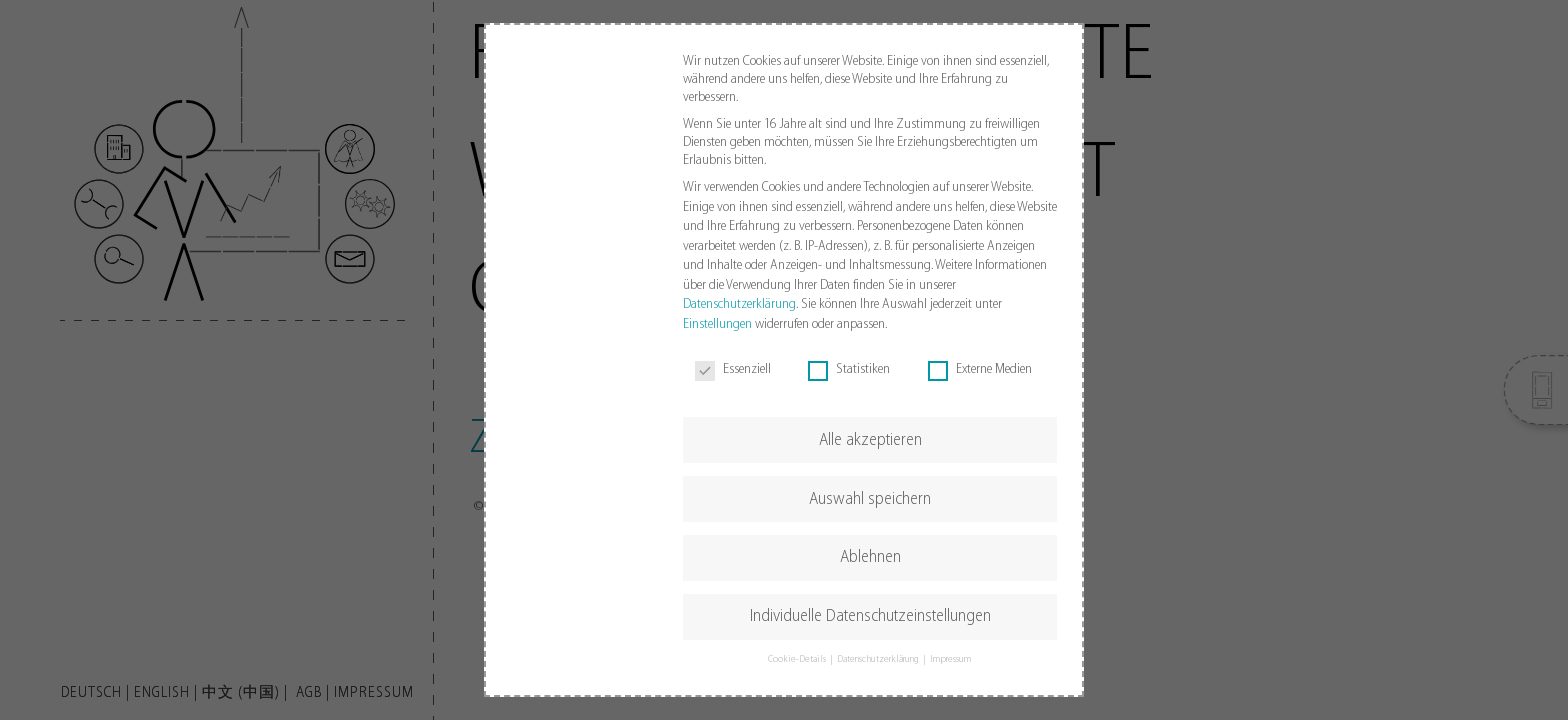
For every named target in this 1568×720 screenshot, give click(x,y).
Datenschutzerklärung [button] (879, 659)
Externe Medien (980, 370)
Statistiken (849, 370)
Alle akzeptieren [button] (870, 440)
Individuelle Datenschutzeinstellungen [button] (870, 616)
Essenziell (733, 370)
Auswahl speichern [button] (870, 499)
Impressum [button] (951, 659)
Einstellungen (717, 324)
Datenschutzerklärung (739, 304)
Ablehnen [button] (870, 557)
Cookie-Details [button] (798, 659)
